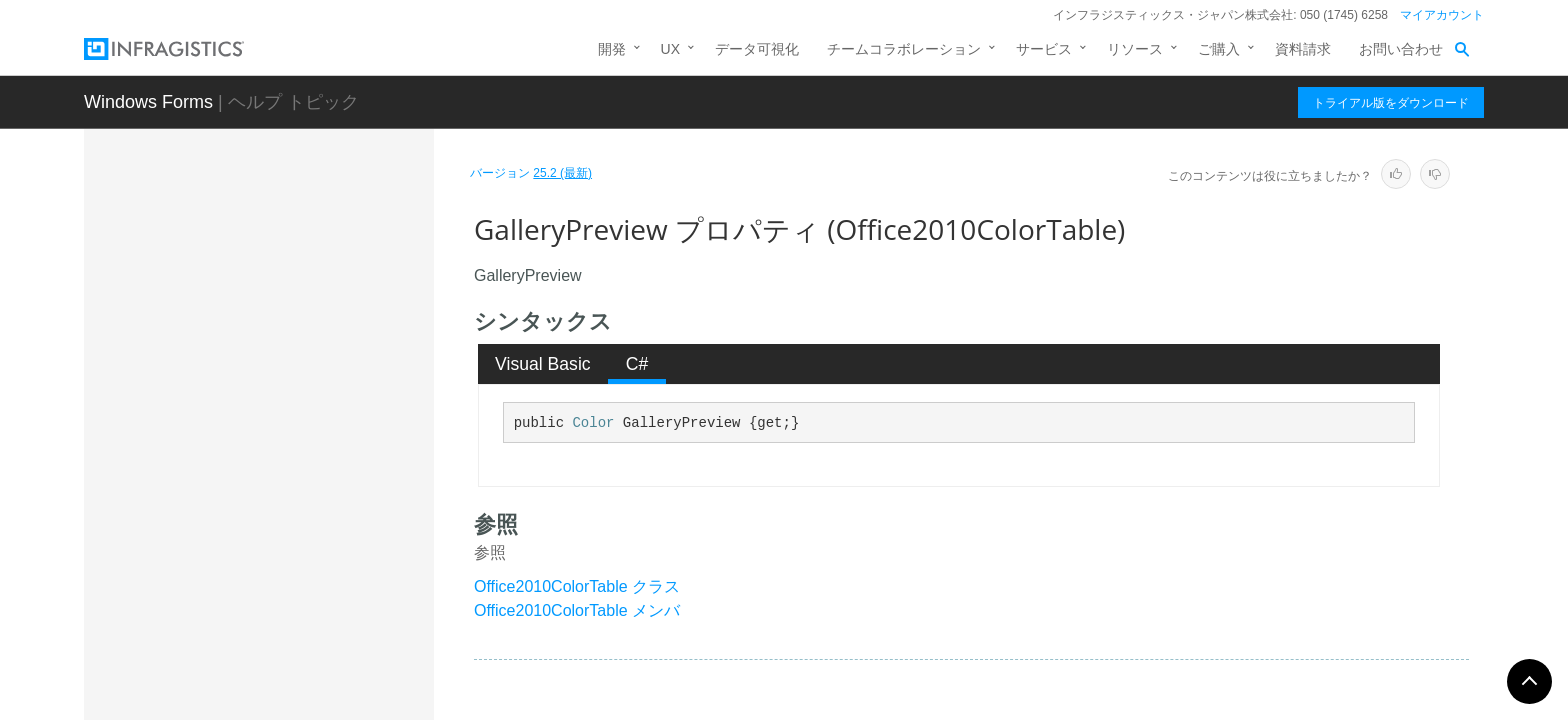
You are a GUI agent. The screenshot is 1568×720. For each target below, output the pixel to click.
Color (593, 423)
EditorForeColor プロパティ (318, 234)
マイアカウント (1442, 15)
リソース (1135, 49)
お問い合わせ (1401, 49)
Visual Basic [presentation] (543, 364)
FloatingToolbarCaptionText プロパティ (326, 444)
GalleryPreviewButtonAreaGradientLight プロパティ (329, 644)
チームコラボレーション (904, 49)
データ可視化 (757, 49)
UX (670, 49)
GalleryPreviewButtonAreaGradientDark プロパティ (329, 589)
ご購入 (1219, 49)
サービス (1044, 49)
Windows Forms (148, 102)
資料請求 (1303, 49)
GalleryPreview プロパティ (319, 489)
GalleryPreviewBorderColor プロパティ (326, 534)
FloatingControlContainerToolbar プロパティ (330, 334)
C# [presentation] (637, 364)
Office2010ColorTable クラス (577, 586)
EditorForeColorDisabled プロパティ (324, 279)
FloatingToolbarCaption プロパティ (327, 389)
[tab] (543, 364)
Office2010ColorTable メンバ (577, 610)
